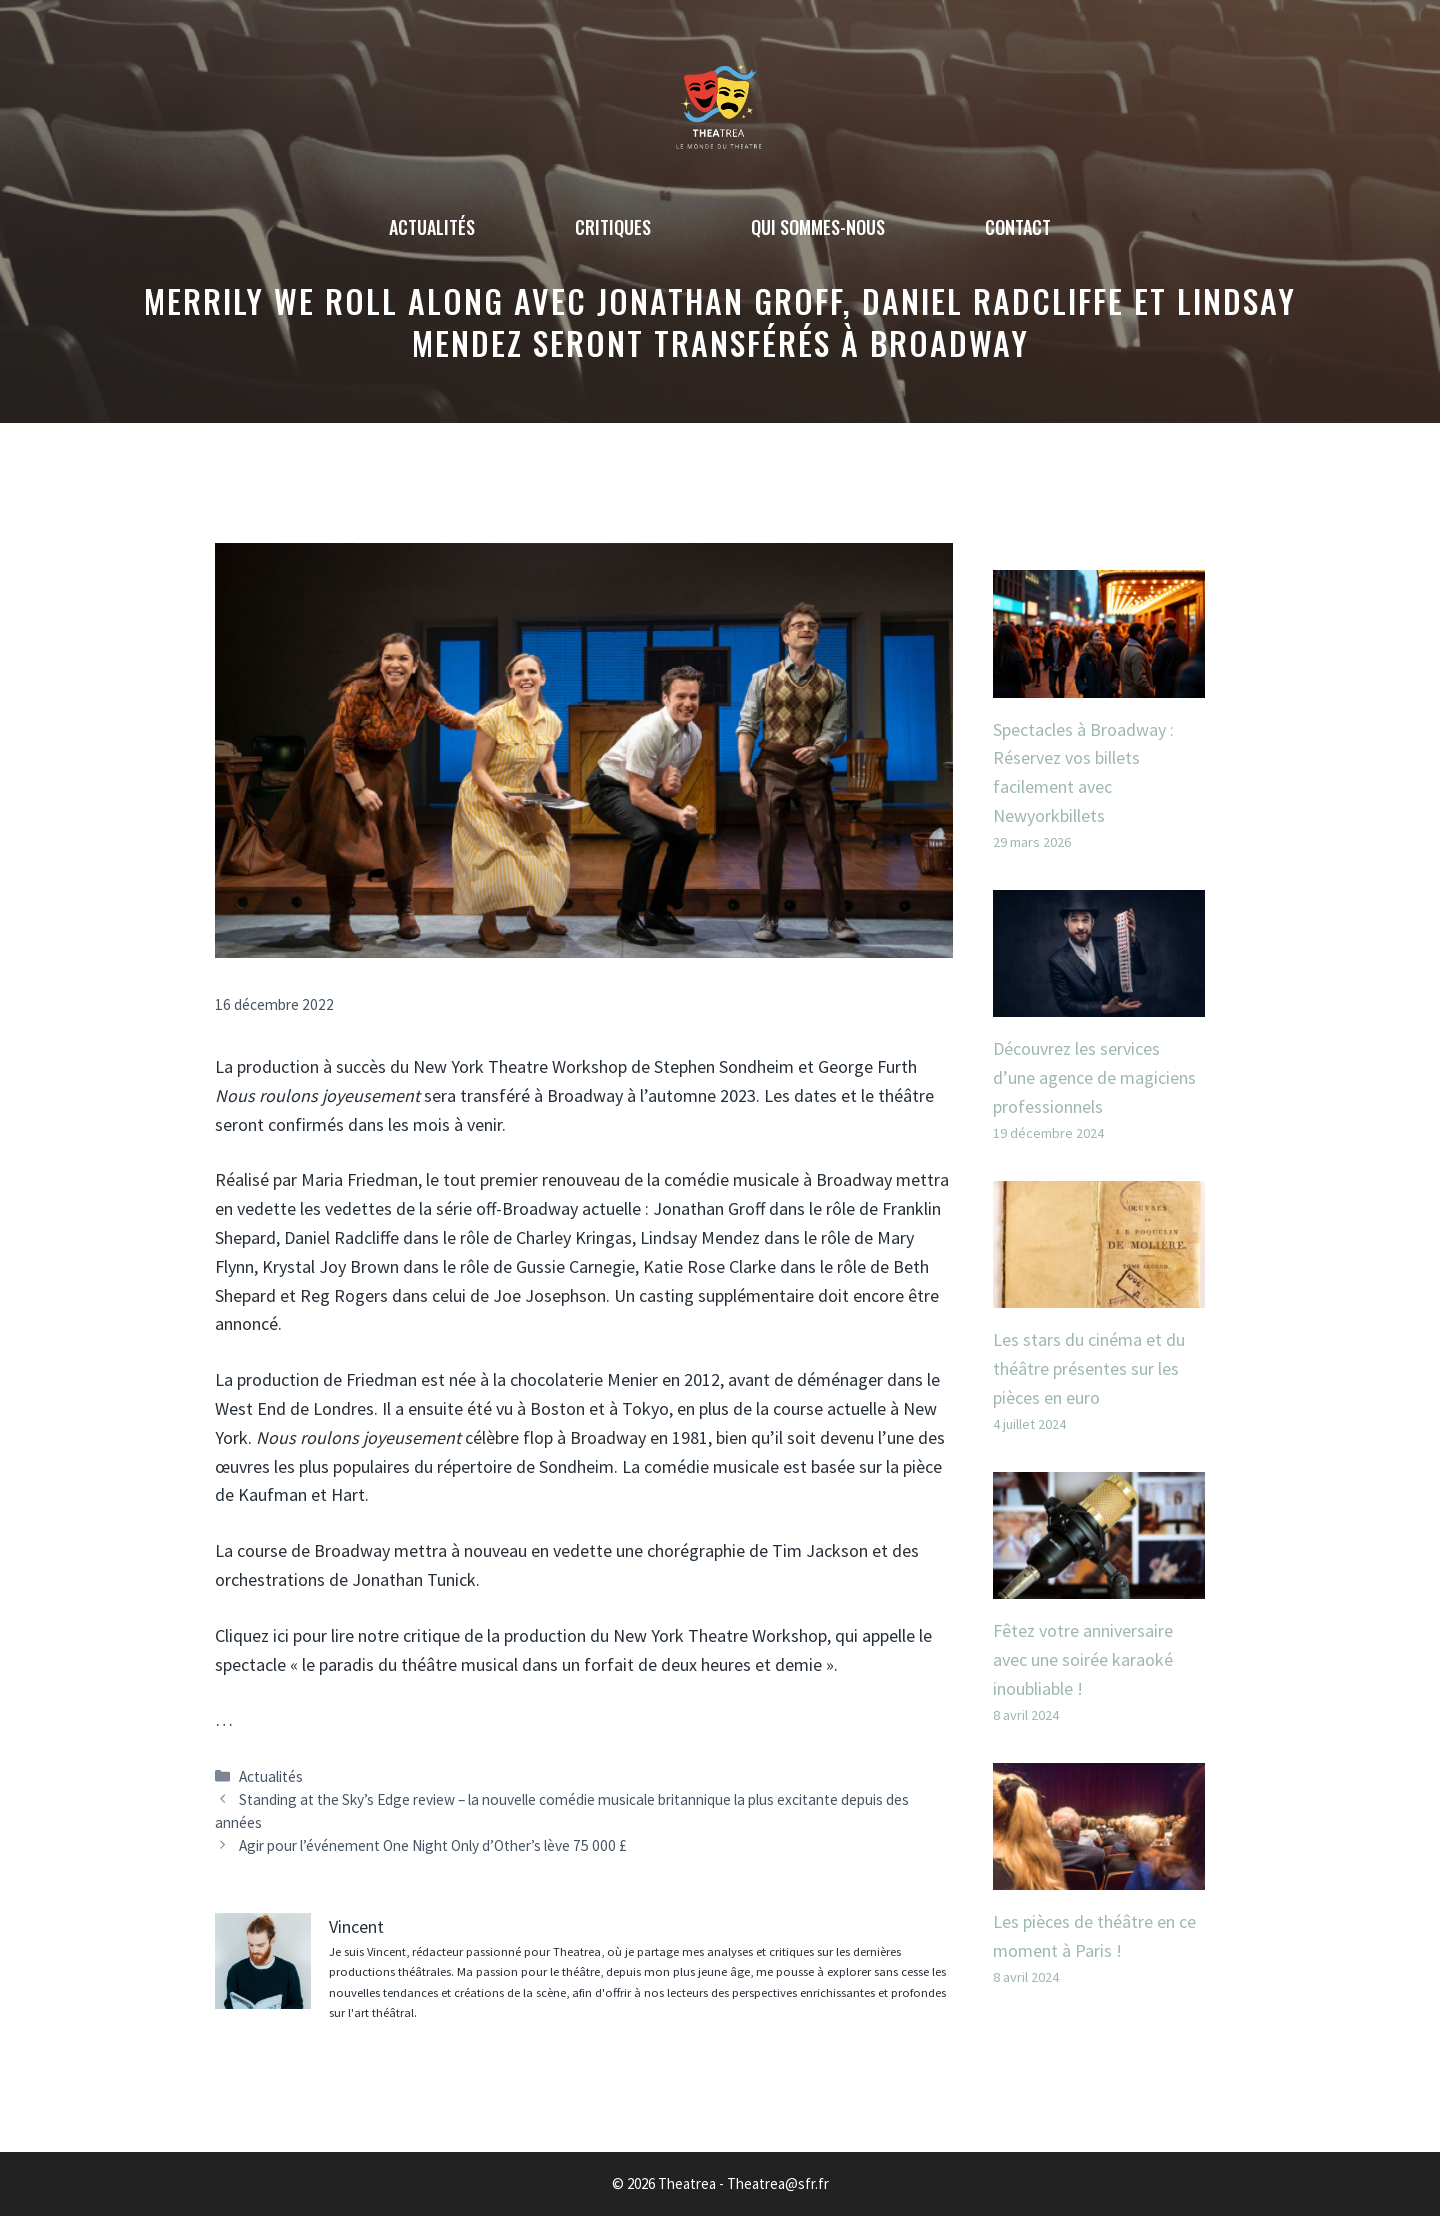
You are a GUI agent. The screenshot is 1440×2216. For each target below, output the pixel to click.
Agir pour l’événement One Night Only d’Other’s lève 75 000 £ (433, 1845)
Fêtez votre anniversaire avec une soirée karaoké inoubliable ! (1083, 1659)
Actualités (432, 227)
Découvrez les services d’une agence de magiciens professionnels (1094, 1077)
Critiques (613, 227)
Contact (1018, 227)
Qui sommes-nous (818, 227)
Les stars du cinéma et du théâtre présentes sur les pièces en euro (1089, 1368)
